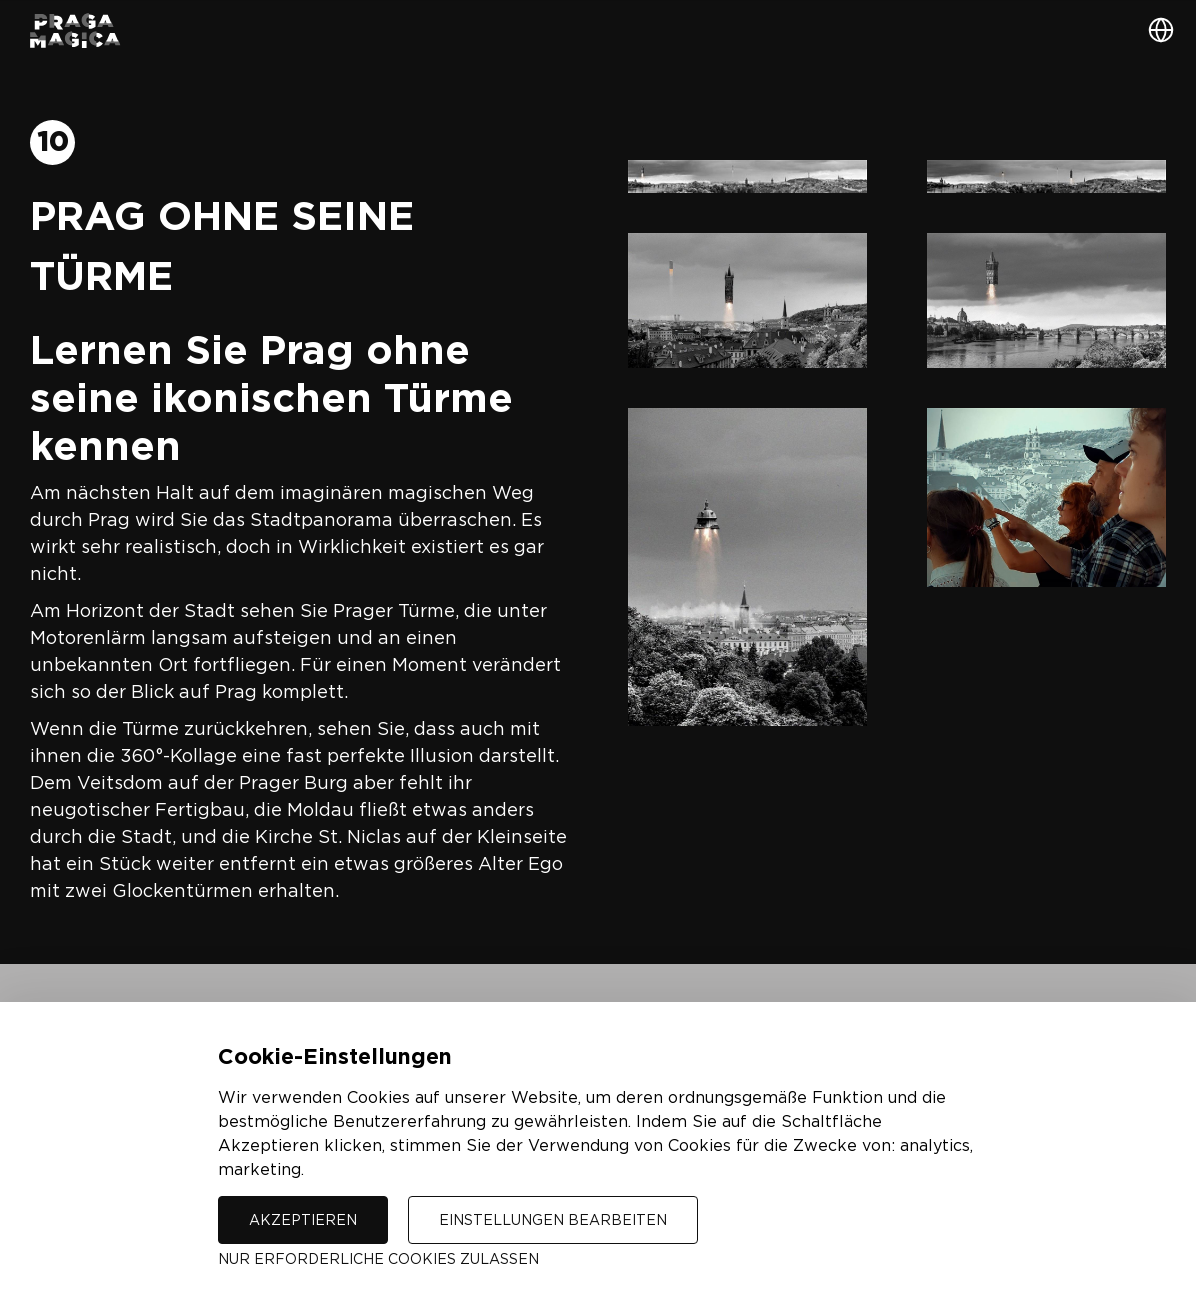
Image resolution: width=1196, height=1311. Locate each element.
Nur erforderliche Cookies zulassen (378, 1258)
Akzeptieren (303, 1219)
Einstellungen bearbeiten (553, 1219)
